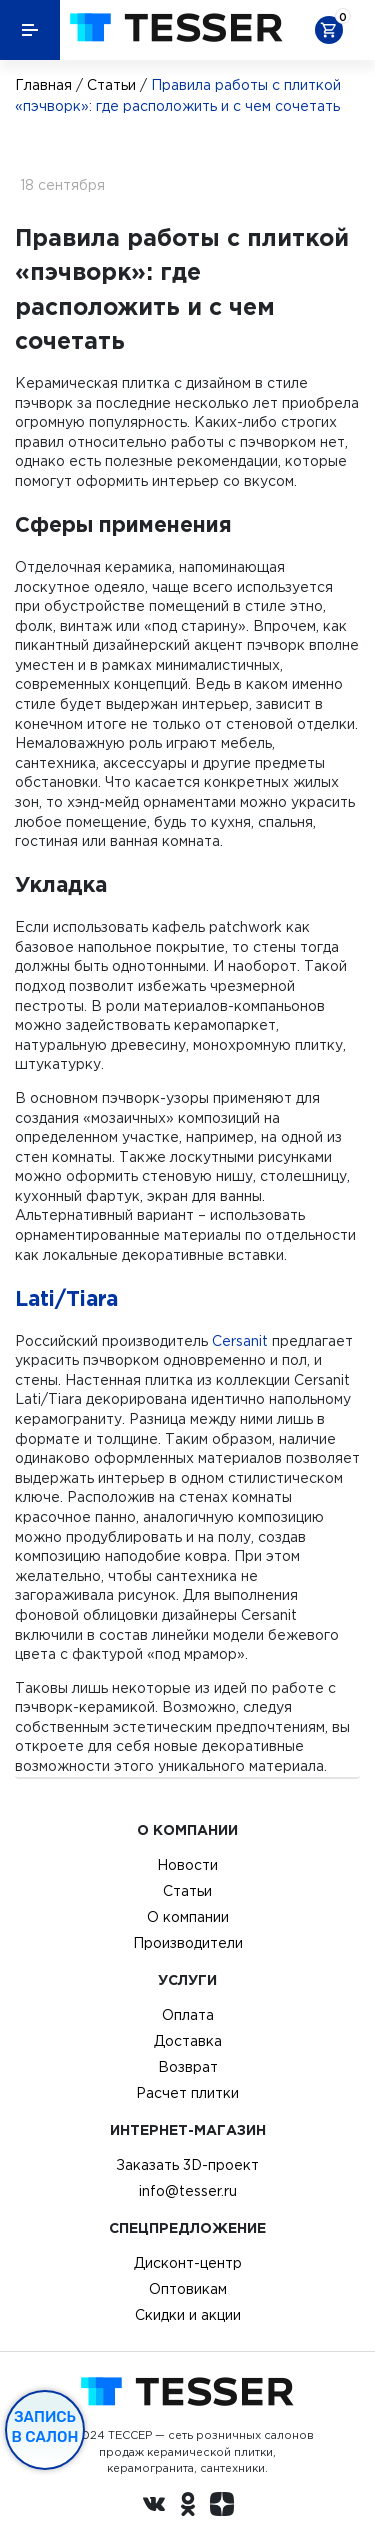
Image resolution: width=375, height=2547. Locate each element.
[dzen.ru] (222, 2507)
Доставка (188, 2041)
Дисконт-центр (188, 2263)
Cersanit (240, 1341)
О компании (188, 1917)
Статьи (111, 85)
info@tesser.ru (188, 2191)
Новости (187, 1865)
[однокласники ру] (188, 2507)
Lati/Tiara (66, 1298)
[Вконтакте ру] (154, 2507)
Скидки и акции (188, 2315)
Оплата (188, 2015)
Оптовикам (188, 2289)
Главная (43, 85)
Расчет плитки (187, 2093)
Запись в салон (45, 2427)
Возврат (188, 2067)
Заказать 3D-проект (187, 2165)
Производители (188, 1943)
